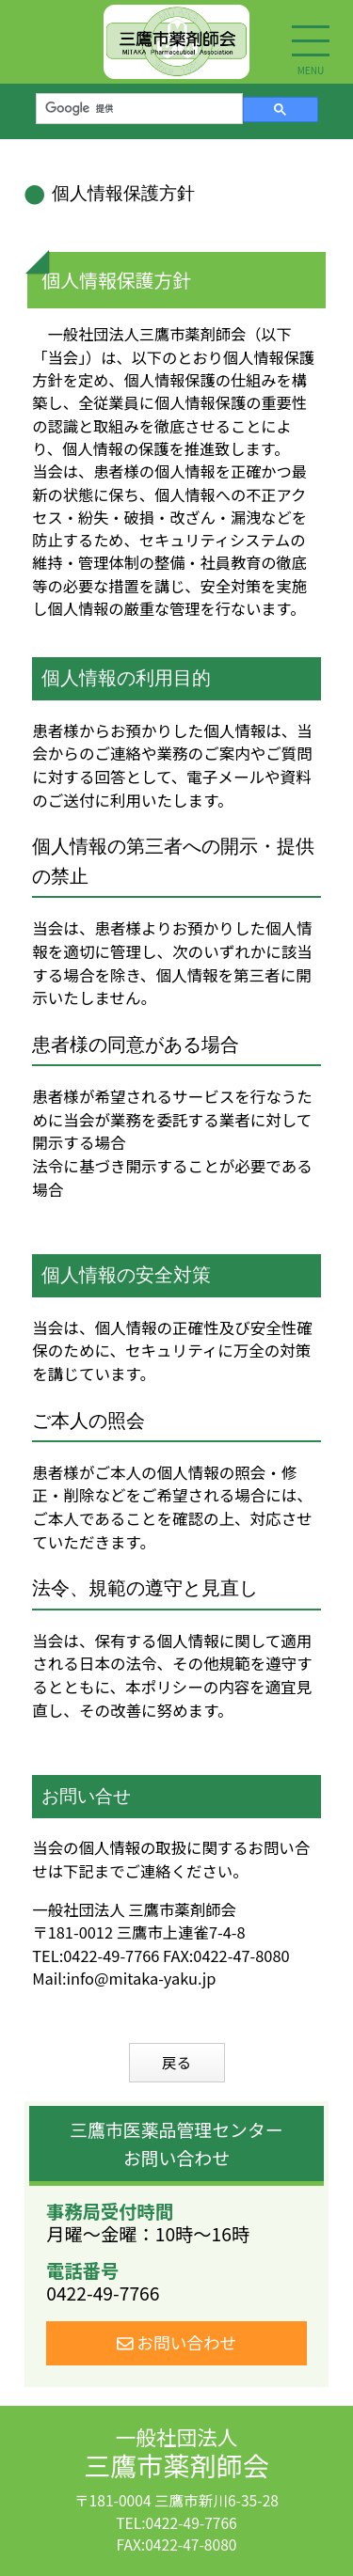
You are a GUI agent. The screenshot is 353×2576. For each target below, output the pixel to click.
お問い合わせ (177, 2342)
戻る (176, 2061)
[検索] (137, 108)
